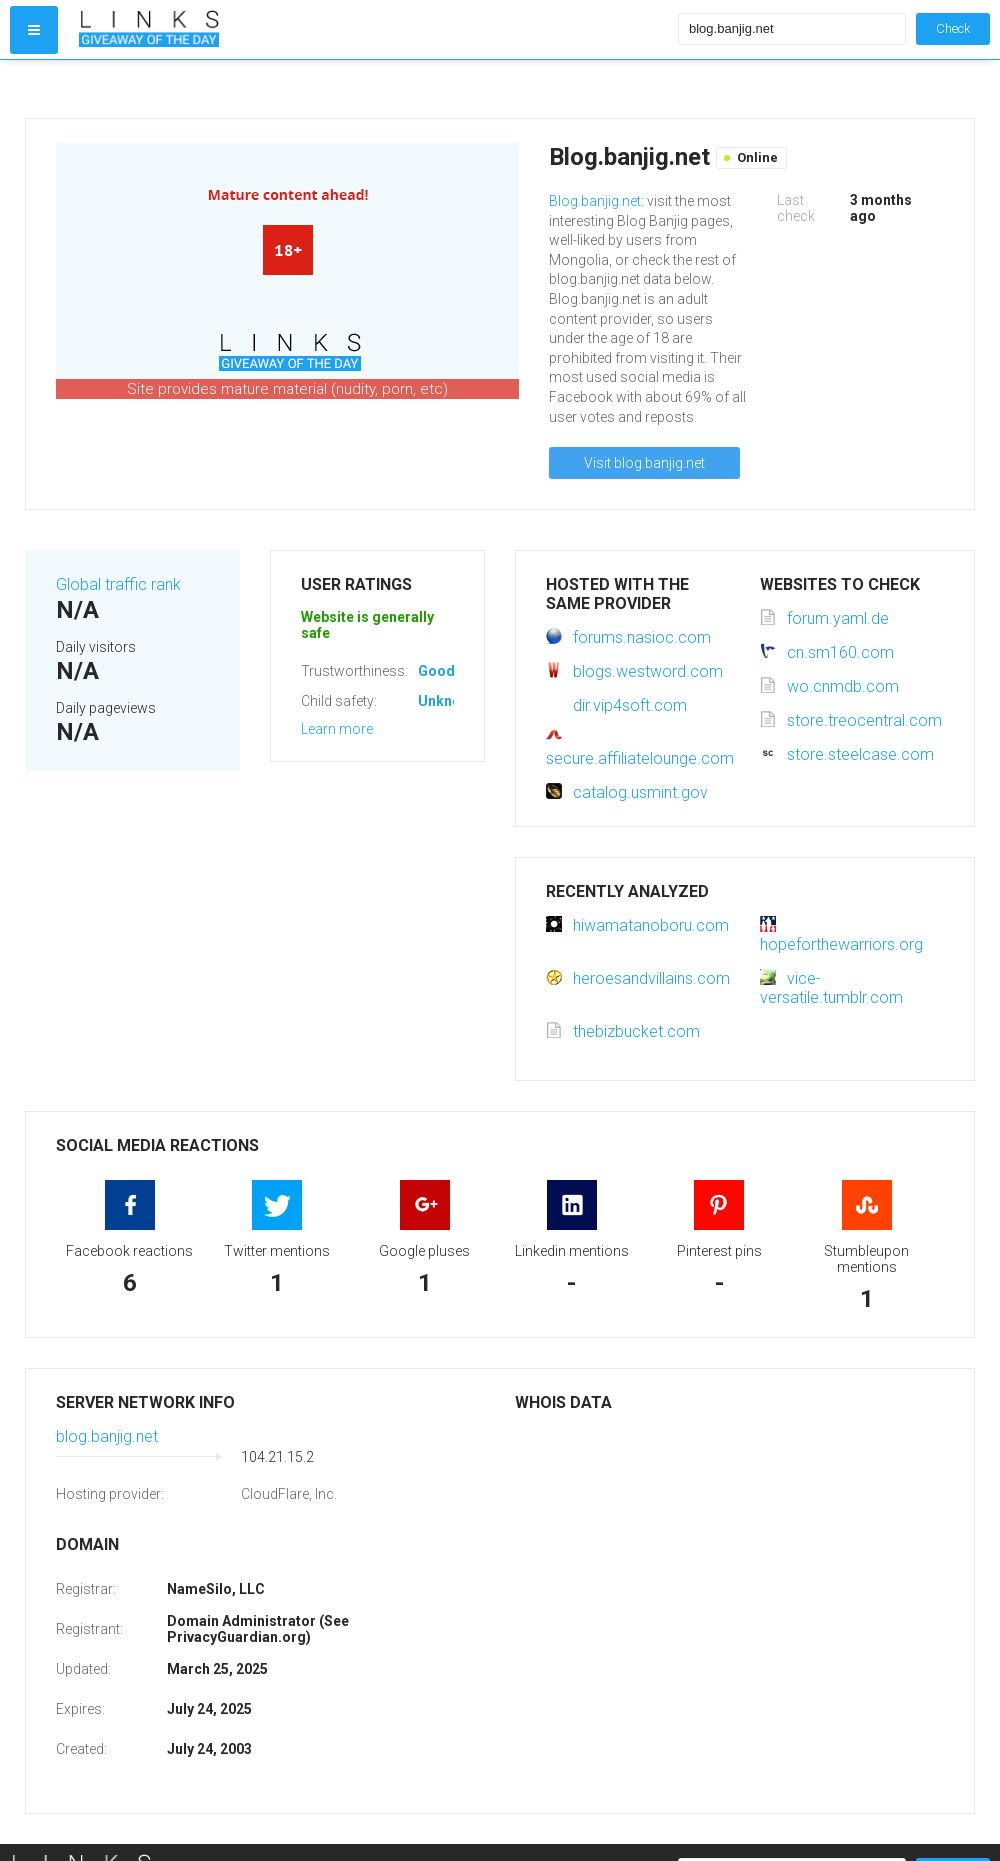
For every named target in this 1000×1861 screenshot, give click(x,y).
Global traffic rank (118, 584)
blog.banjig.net (107, 1436)
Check (953, 28)
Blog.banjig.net (595, 201)
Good (436, 671)
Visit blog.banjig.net (644, 463)
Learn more (337, 729)
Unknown (448, 701)
